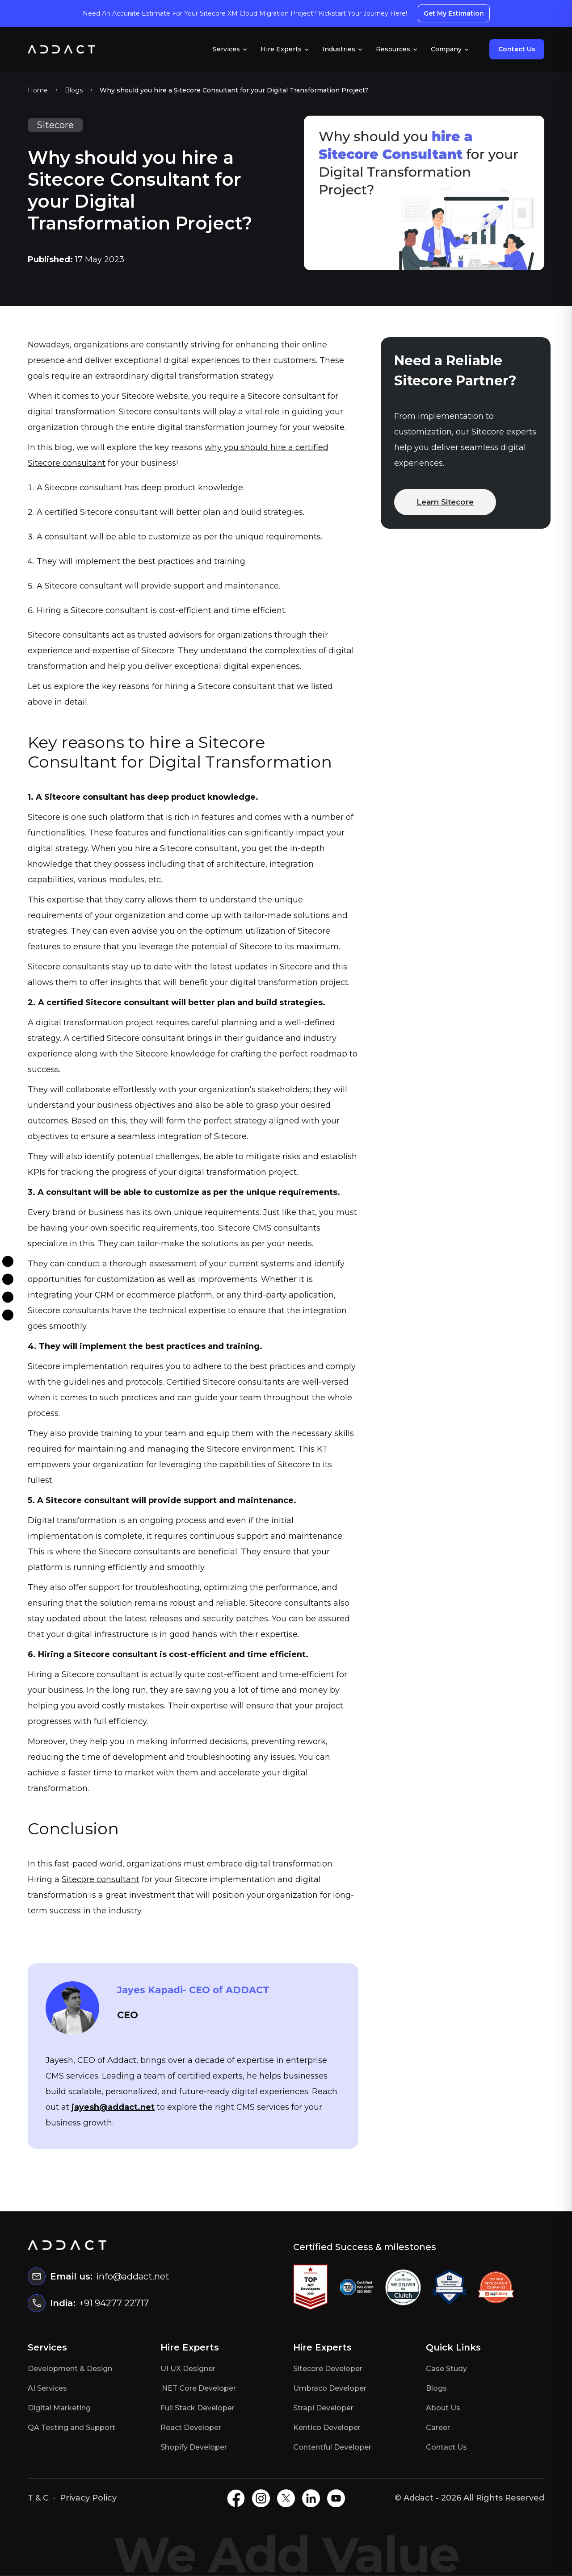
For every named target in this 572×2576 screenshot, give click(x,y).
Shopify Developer (193, 2447)
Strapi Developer (323, 2408)
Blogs (74, 90)
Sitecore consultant (100, 1879)
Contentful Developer (332, 2447)
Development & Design (70, 2368)
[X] (286, 2498)
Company (450, 49)
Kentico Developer (327, 2427)
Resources (397, 49)
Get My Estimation (454, 13)
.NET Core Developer (198, 2388)
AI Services (47, 2388)
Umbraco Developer (329, 2388)
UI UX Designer (187, 2368)
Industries (342, 49)
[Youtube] (336, 2498)
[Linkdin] (7, 1314)
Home (38, 90)
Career (438, 2427)
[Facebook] (7, 1261)
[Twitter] (7, 1297)
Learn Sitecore (445, 501)
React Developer (190, 2427)
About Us (443, 2408)
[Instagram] (7, 1279)
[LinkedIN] (311, 2498)
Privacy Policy (88, 2498)
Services (230, 49)
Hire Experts (285, 49)
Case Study (446, 2368)
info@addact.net (132, 2276)
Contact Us (516, 49)
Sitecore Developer (327, 2368)
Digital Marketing (59, 2408)
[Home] (61, 49)
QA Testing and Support (71, 2427)
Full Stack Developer (197, 2408)
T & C (38, 2498)
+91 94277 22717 (114, 2303)
